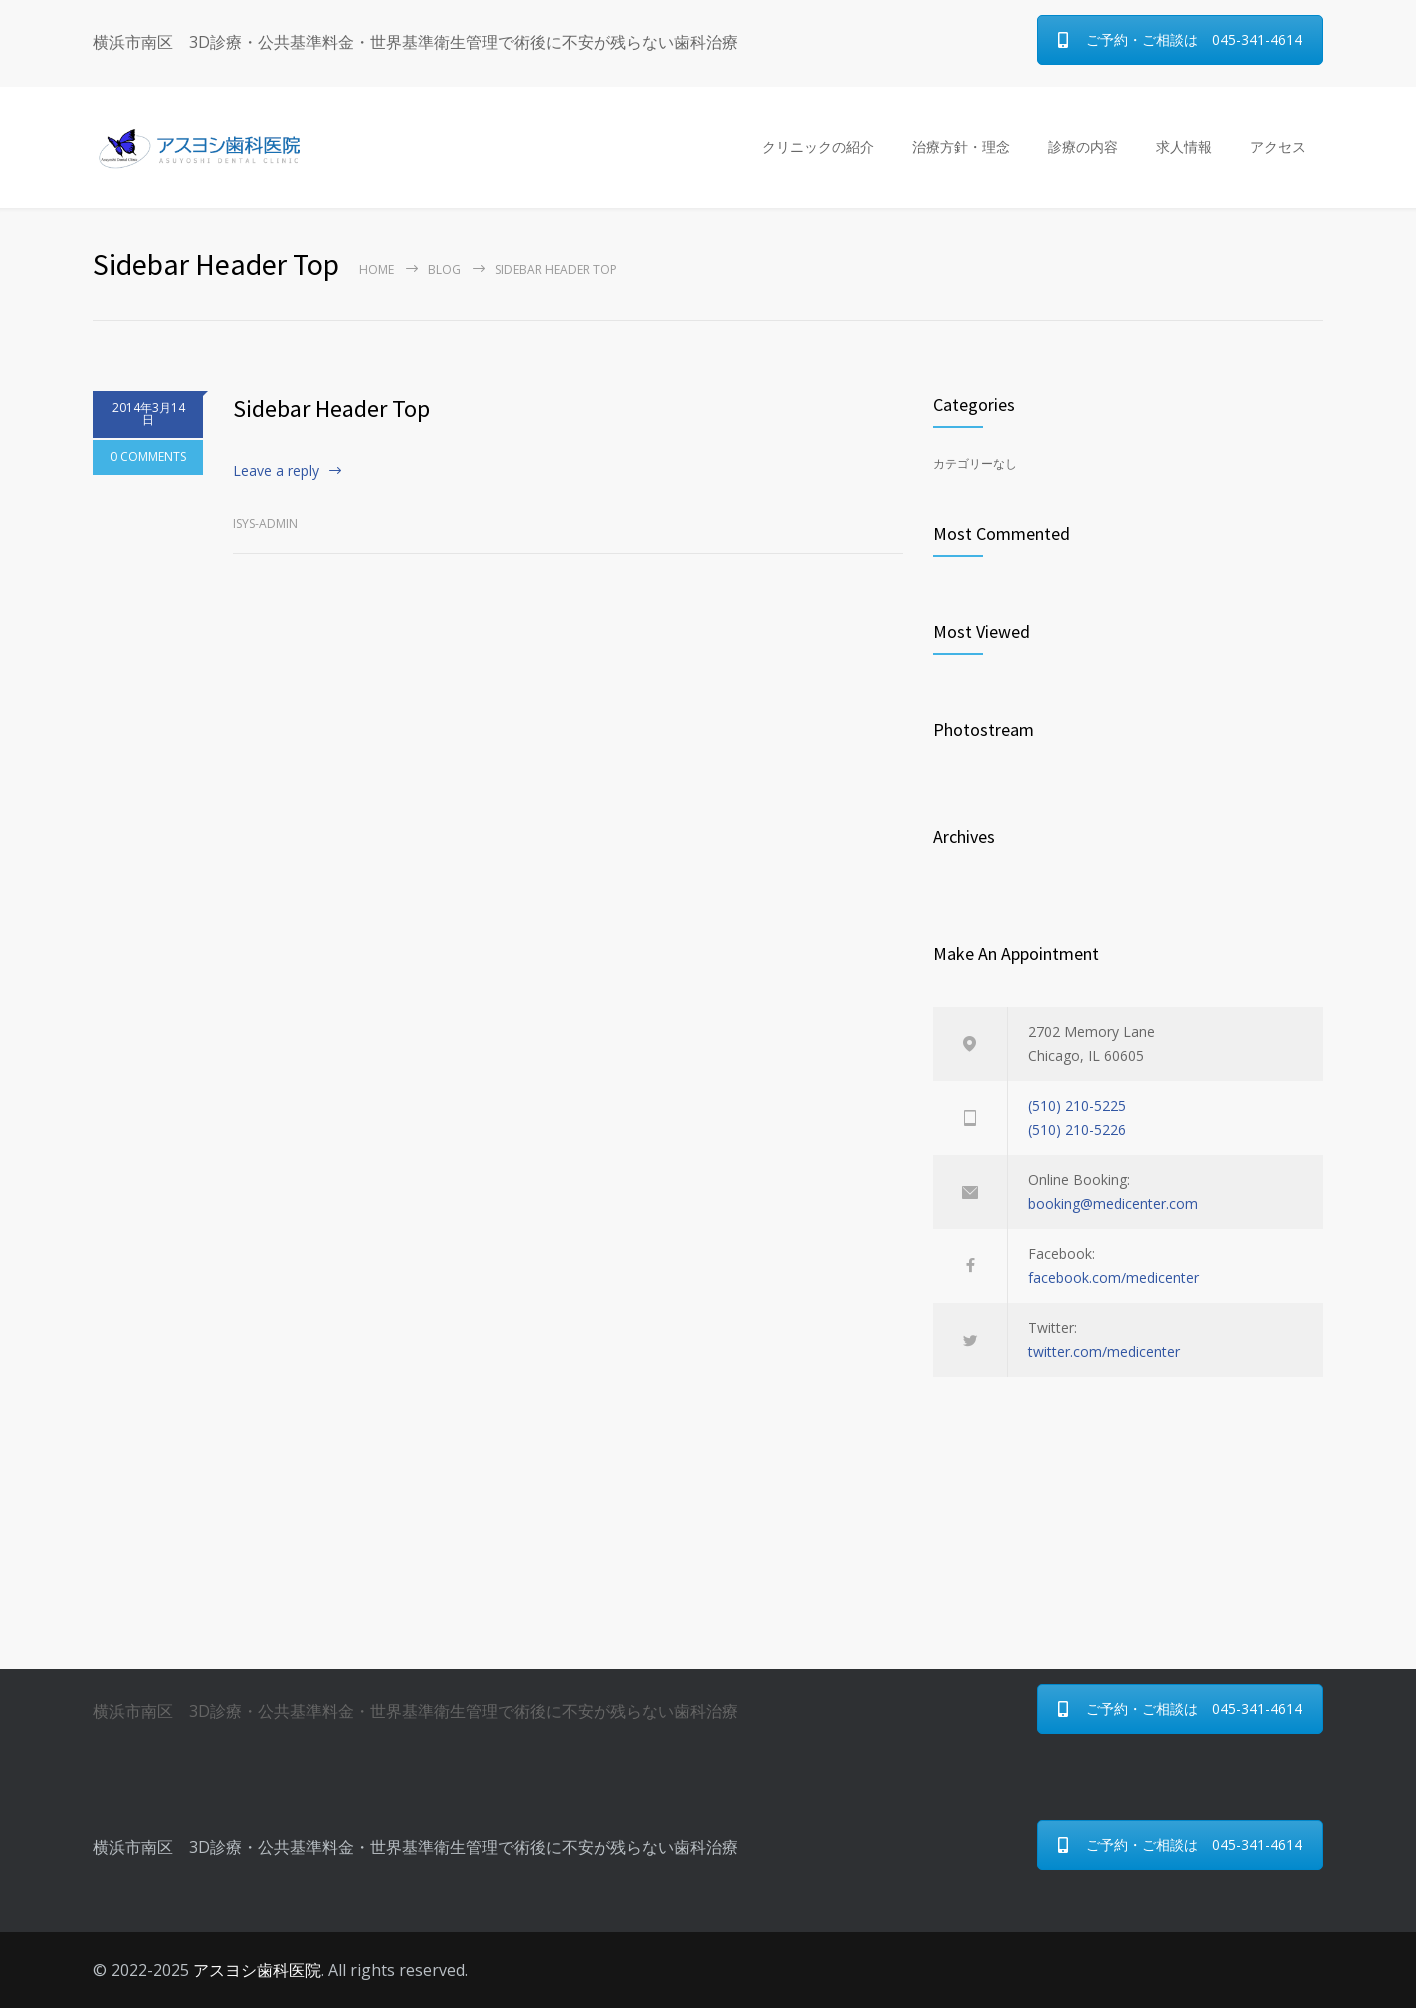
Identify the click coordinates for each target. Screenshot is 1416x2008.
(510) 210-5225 (1077, 1105)
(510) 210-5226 (1077, 1129)
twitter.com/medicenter (1104, 1351)
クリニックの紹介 (818, 146)
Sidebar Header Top (331, 408)
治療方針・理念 (961, 146)
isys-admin (265, 523)
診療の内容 (1083, 146)
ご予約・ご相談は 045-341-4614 (1180, 39)
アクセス (1278, 146)
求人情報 (1184, 146)
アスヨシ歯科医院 (257, 1970)
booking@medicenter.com (1113, 1203)
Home (376, 269)
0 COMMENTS (148, 458)
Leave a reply (276, 470)
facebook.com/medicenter (1113, 1277)
